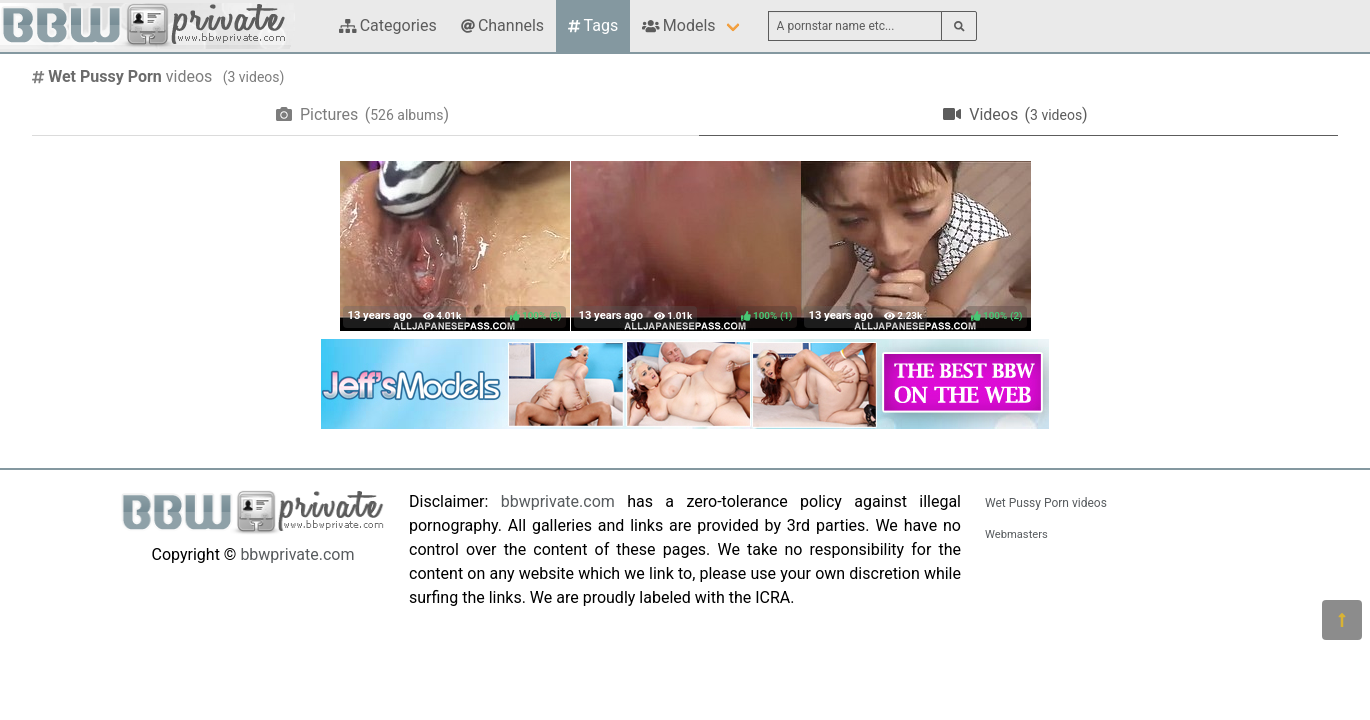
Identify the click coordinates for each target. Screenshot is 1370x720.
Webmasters (1016, 534)
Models (678, 25)
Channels (502, 25)
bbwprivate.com (297, 554)
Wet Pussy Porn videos (1046, 503)
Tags (593, 25)
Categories (388, 25)
